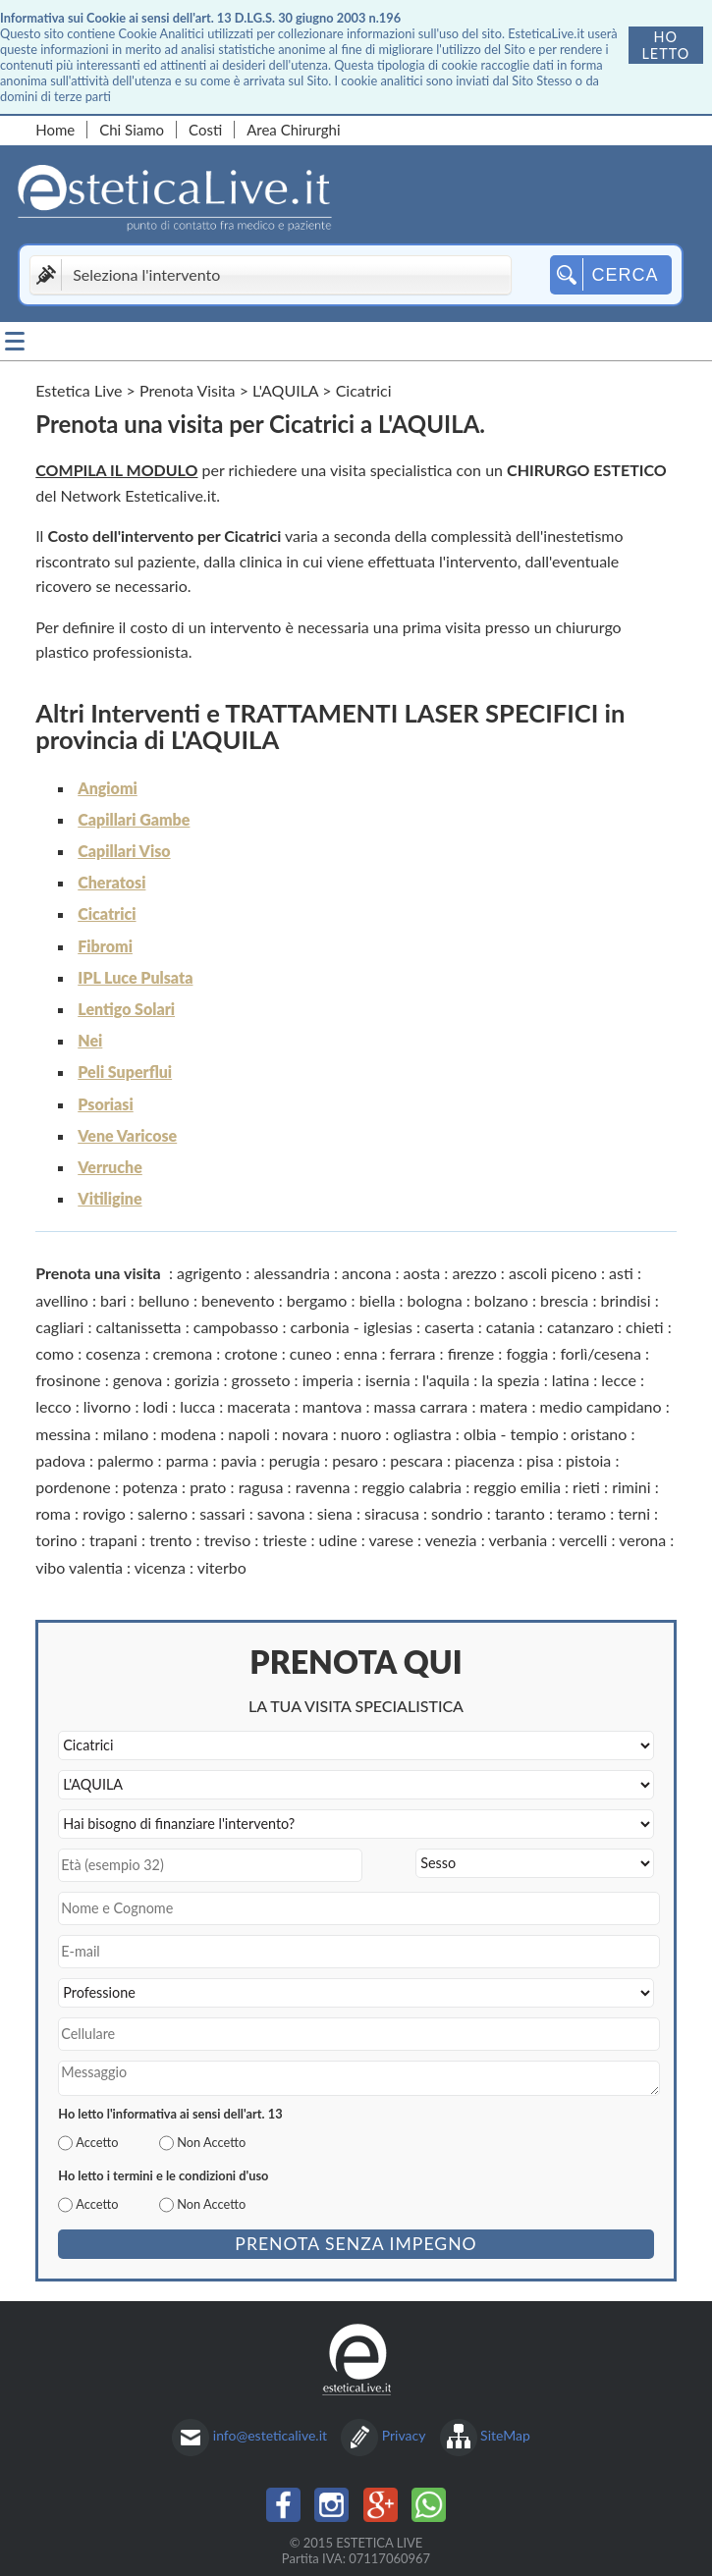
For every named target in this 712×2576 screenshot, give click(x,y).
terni (634, 1513)
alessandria (291, 1272)
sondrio (457, 1513)
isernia (388, 1379)
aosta (422, 1272)
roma (53, 1513)
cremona (183, 1353)
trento (170, 1539)
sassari (222, 1513)
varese (391, 1539)
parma (187, 1460)
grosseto (261, 1379)
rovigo (104, 1513)
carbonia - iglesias (351, 1326)
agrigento (209, 1272)
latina (570, 1379)
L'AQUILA (285, 390)
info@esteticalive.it (270, 2435)
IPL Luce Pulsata (135, 977)
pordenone (72, 1486)
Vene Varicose (127, 1135)
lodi (156, 1406)
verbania (517, 1539)
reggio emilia (517, 1486)
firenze (471, 1353)
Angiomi (107, 787)
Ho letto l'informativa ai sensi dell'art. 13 (170, 2113)
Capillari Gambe (134, 819)
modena (189, 1433)
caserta (448, 1326)
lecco (53, 1406)
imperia (328, 1379)
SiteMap (505, 2435)
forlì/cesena (600, 1353)
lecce (618, 1379)
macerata (258, 1406)
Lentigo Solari (126, 1008)
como (54, 1353)
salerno (162, 1513)
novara (305, 1433)
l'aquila (445, 1379)
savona (281, 1513)
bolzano (501, 1300)
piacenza (485, 1460)
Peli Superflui (125, 1071)
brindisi (626, 1300)
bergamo (317, 1300)
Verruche (110, 1166)
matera (504, 1406)
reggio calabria (412, 1486)
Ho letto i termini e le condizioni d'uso (163, 2175)
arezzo (474, 1272)
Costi (205, 129)
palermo (125, 1460)
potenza (150, 1486)
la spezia (510, 1379)
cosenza (112, 1353)
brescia (564, 1300)
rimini (631, 1486)
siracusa (391, 1513)
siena (335, 1513)
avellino (61, 1300)
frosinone (67, 1379)
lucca (197, 1406)
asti (621, 1272)
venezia (451, 1539)
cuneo (311, 1353)
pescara (416, 1460)
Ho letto (665, 45)
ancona (366, 1272)
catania (510, 1326)
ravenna (323, 1486)
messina (62, 1433)
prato (208, 1486)
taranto (520, 1513)
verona (642, 1539)
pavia (239, 1460)
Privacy (404, 2435)
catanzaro (580, 1326)
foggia (527, 1353)
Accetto (97, 2142)
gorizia (196, 1379)
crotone (250, 1353)
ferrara (413, 1353)
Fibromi (105, 946)
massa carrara (421, 1406)
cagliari (59, 1326)
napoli (249, 1433)
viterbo (221, 1567)
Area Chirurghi (293, 129)
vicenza (160, 1567)
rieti (586, 1486)
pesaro (355, 1460)
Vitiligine (109, 1198)
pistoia (588, 1460)
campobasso (236, 1326)
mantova (332, 1406)
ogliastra (422, 1433)
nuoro (361, 1433)
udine (338, 1539)
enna (360, 1353)
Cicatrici (107, 913)
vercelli (583, 1539)
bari (113, 1300)
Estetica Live (78, 390)
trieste (284, 1539)
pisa (540, 1460)
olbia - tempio (511, 1433)
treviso (227, 1539)
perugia (294, 1460)
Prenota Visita (187, 390)
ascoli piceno (553, 1272)
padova (60, 1460)
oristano (599, 1433)
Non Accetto (211, 2142)
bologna (435, 1300)
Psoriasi (105, 1104)
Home (55, 129)
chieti (645, 1326)
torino (56, 1539)
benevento (238, 1300)
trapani (113, 1539)
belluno (164, 1300)
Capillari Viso (124, 850)
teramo (581, 1513)
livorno (107, 1406)
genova (137, 1379)
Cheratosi (111, 882)
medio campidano (601, 1406)
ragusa (261, 1486)
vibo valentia (79, 1567)
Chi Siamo (131, 129)
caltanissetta (139, 1326)
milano (126, 1433)
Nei (90, 1040)
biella (377, 1300)
